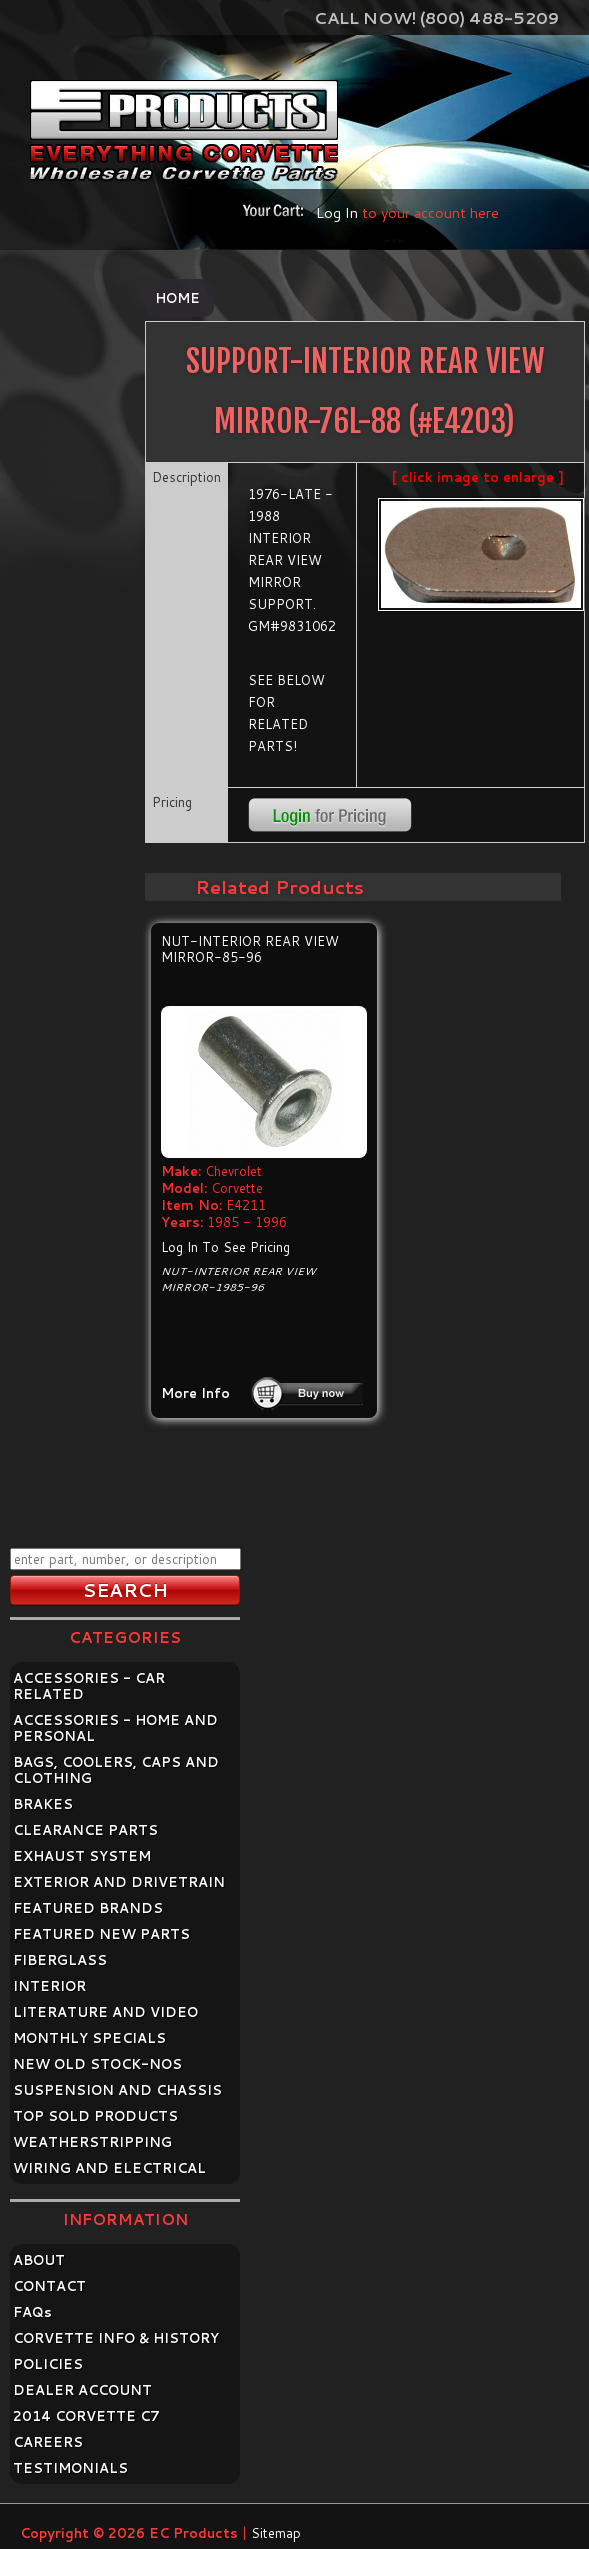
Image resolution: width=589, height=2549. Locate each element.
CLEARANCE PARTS (85, 1830)
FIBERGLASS (60, 1960)
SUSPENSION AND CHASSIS (117, 2090)
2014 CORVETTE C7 (86, 2416)
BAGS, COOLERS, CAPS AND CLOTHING (116, 1770)
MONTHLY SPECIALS (89, 2038)
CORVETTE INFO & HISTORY (116, 2338)
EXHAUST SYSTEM (82, 1856)
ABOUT (39, 2260)
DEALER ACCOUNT (82, 2390)
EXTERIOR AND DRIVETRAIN (119, 1882)
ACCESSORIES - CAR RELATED (89, 1686)
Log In (337, 212)
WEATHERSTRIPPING (92, 2142)
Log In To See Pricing (225, 1247)
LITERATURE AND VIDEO (105, 2012)
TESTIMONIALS (70, 2468)
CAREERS (48, 2442)
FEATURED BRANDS (88, 1908)
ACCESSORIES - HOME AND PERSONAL (115, 1728)
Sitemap (276, 2533)
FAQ (32, 2312)
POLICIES (48, 2364)
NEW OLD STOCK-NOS (97, 2064)
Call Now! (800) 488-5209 (436, 17)
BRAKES (43, 1804)
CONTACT (49, 2286)
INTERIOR (49, 1986)
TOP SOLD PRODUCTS (95, 2116)
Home (177, 298)
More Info (195, 1393)
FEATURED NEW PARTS (101, 1934)
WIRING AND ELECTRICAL (109, 2168)
